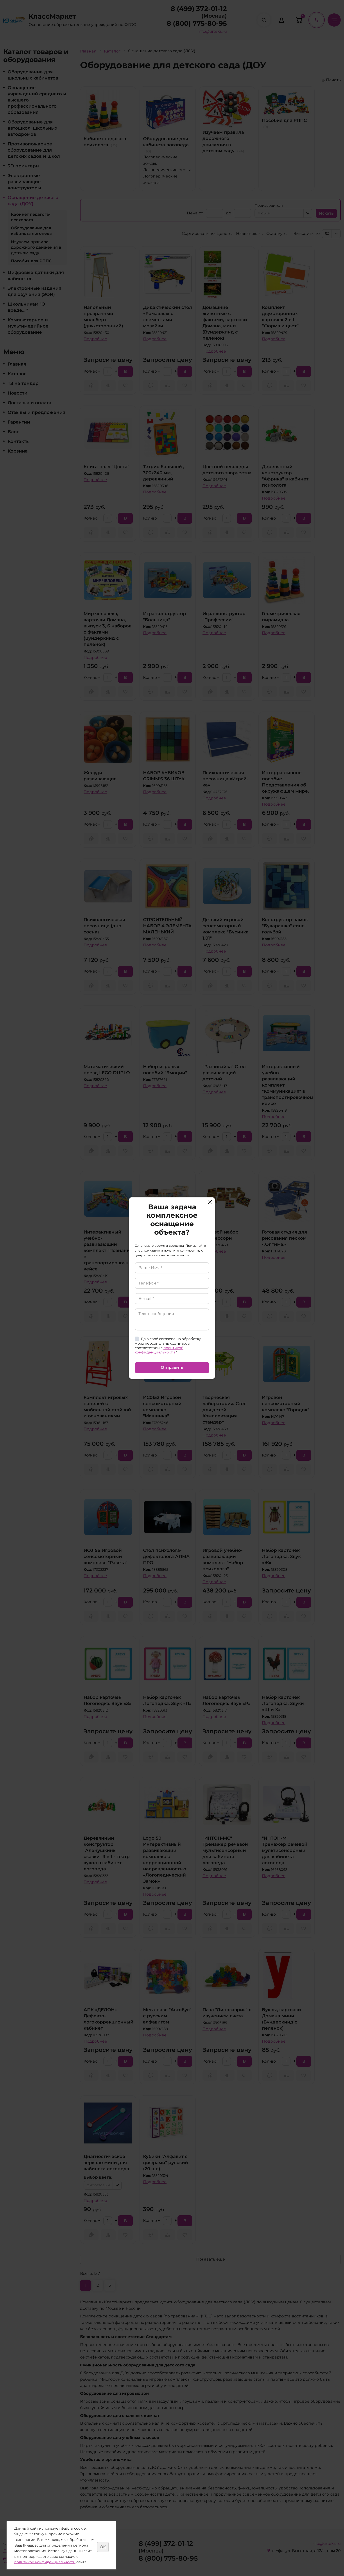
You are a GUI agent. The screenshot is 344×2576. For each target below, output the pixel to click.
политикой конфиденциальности (159, 1350)
